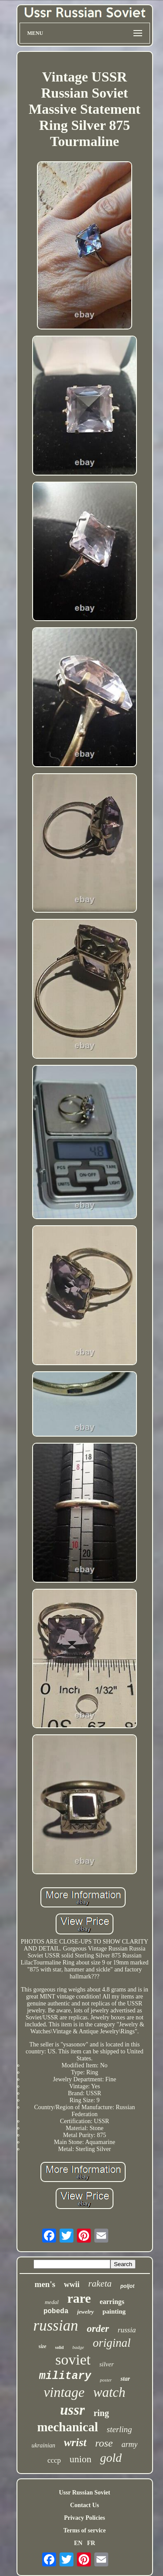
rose (104, 2443)
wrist (75, 2442)
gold (111, 2457)
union (80, 2459)
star (125, 2378)
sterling (119, 2429)
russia (127, 2330)
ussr (72, 2410)
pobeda (56, 2311)
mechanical (67, 2427)
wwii (72, 2284)
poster (106, 2379)
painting (114, 2311)
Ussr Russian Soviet (84, 2492)
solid (59, 2347)
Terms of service (84, 2530)
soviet (72, 2360)
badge (78, 2347)
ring (101, 2413)
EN (78, 2543)
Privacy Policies (84, 2518)
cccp (54, 2460)
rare (79, 2298)
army (129, 2444)
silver (106, 2364)
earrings (112, 2301)
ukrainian (43, 2445)
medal (52, 2302)
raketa (100, 2283)
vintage (63, 2392)
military (65, 2376)
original (111, 2342)
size (43, 2346)
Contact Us (84, 2505)
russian (55, 2325)
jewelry (85, 2311)
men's (45, 2284)
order (98, 2328)
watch (109, 2392)
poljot (127, 2286)
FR (91, 2543)
